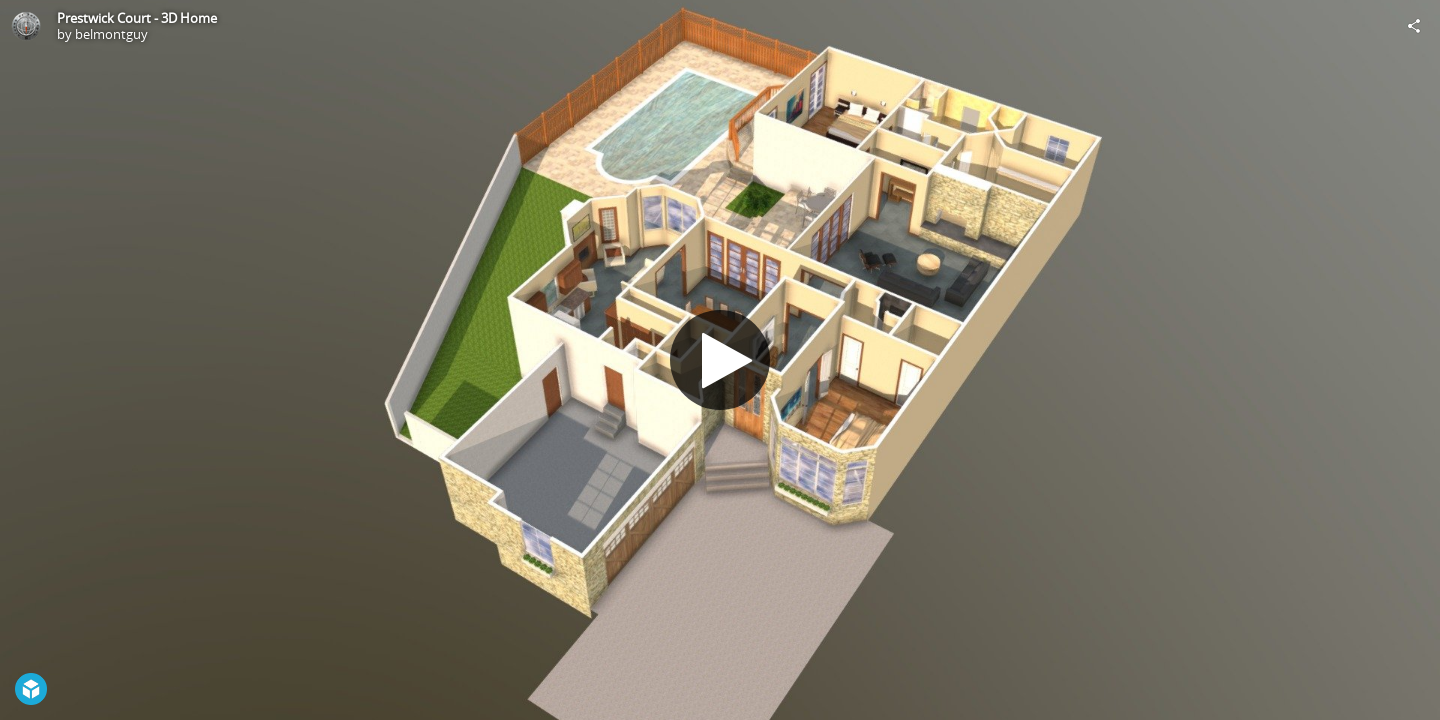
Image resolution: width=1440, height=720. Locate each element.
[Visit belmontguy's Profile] (26, 26)
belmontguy (111, 34)
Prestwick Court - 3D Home (137, 18)
